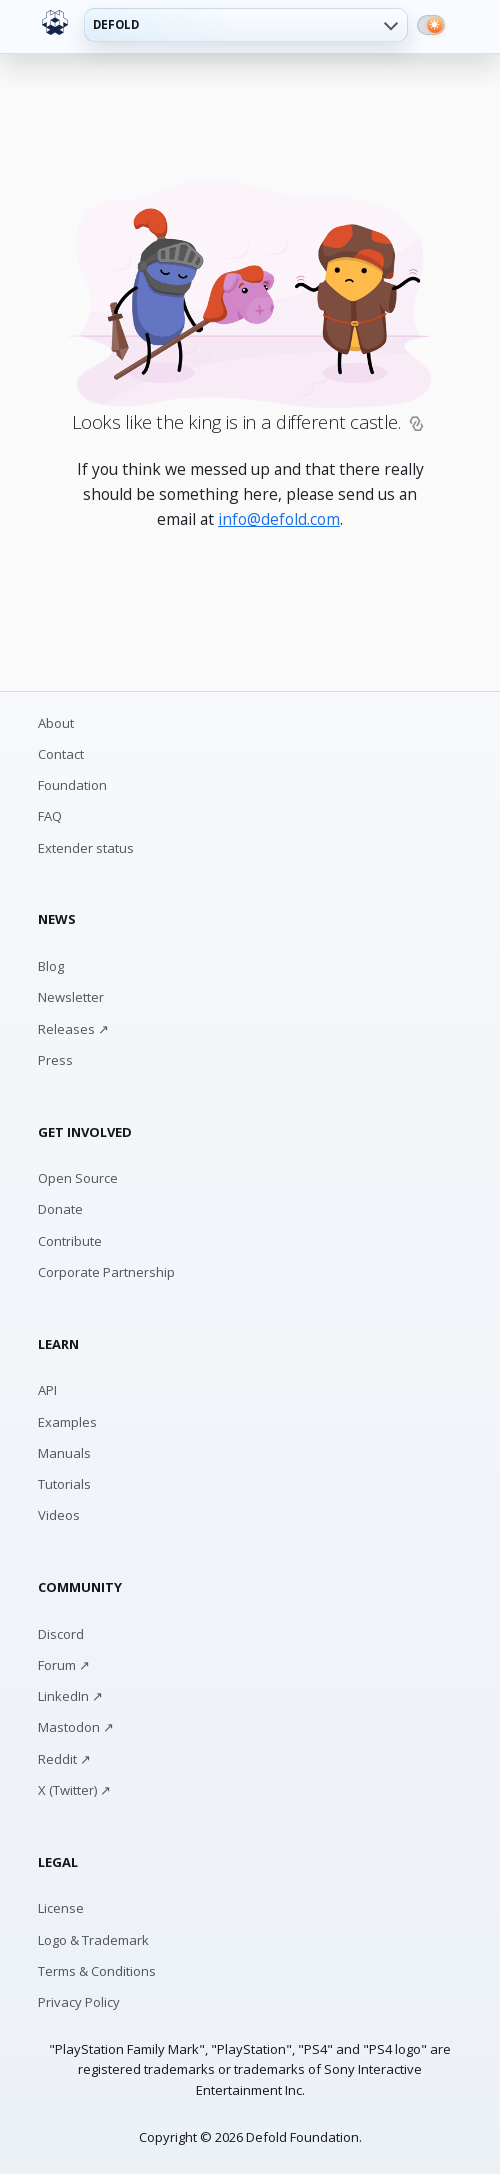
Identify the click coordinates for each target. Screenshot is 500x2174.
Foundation (72, 785)
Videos (59, 1515)
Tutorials (64, 1484)
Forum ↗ (64, 1665)
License (61, 1908)
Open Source (78, 1178)
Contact (61, 754)
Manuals (64, 1453)
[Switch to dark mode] (431, 25)
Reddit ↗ (64, 1759)
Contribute (70, 1241)
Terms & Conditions (97, 1971)
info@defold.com (279, 519)
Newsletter (71, 997)
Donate (60, 1209)
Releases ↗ (73, 1029)
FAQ (50, 816)
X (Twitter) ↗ (74, 1790)
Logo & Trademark (93, 1940)
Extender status (86, 848)
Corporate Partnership (106, 1272)
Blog (51, 966)
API (47, 1390)
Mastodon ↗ (76, 1727)
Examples (67, 1422)
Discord (61, 1634)
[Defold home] (55, 23)
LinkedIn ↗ (70, 1696)
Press (55, 1060)
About (56, 723)
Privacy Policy (79, 2002)
